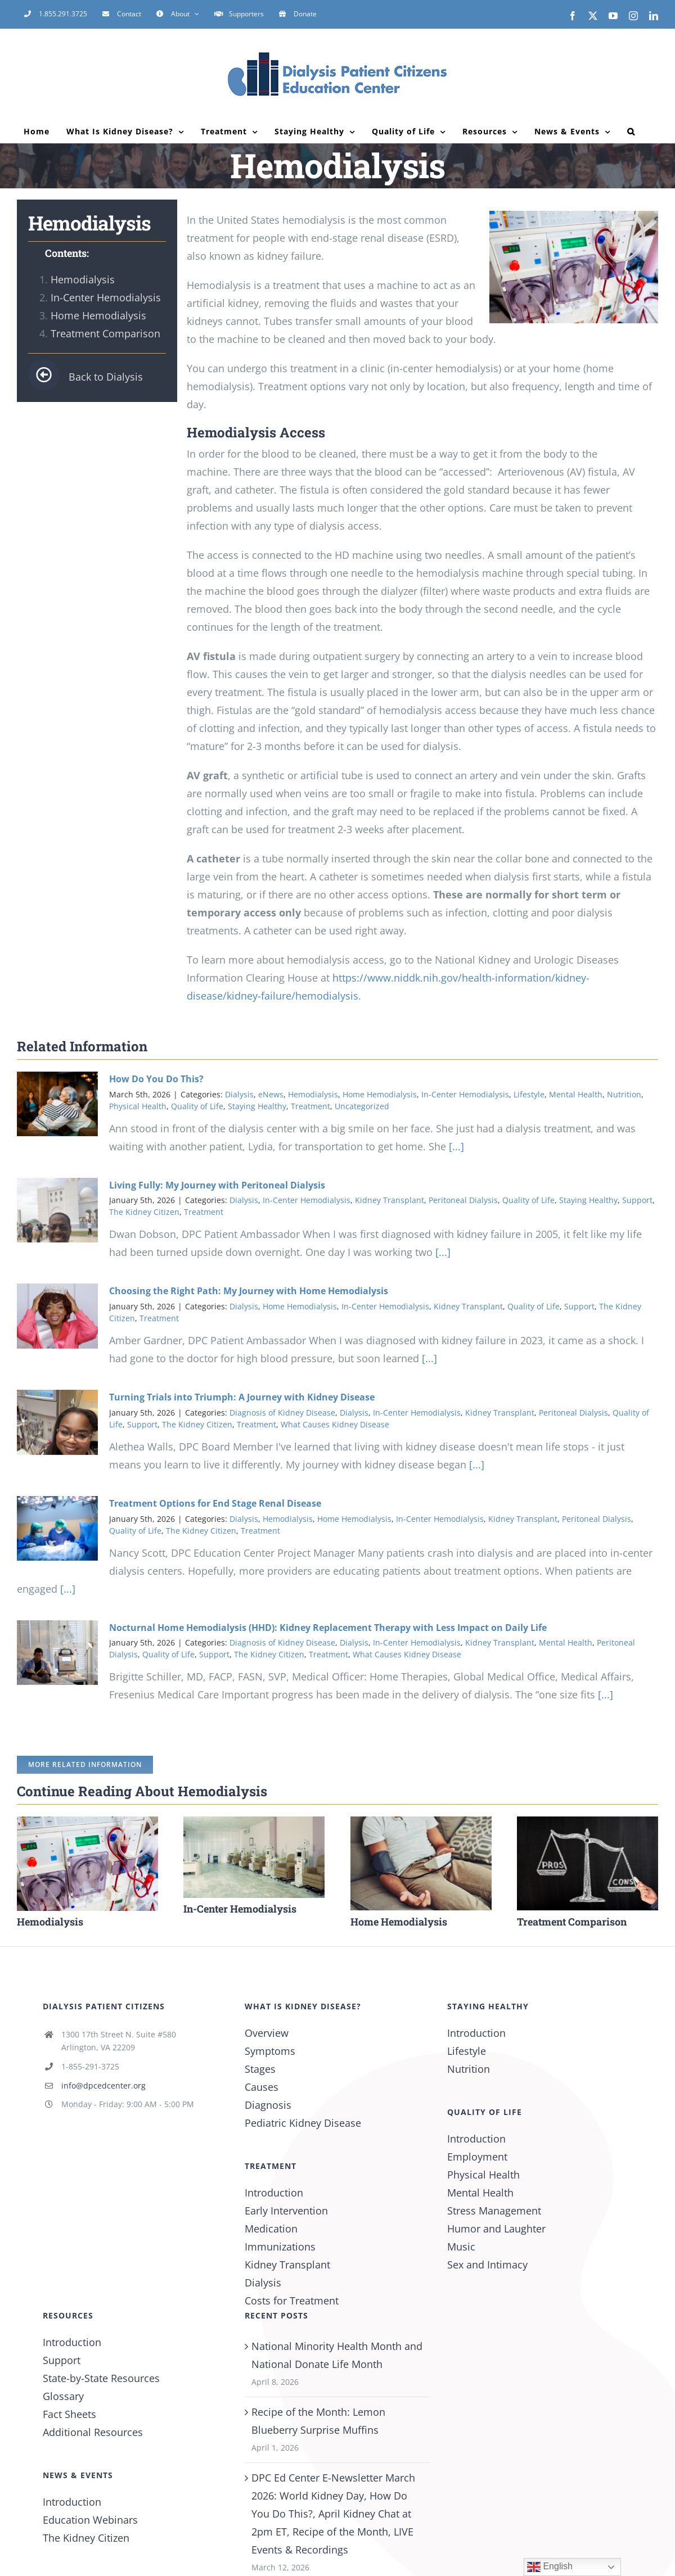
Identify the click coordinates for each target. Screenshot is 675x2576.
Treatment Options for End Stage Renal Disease (215, 1503)
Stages (260, 2069)
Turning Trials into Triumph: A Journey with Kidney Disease (242, 1397)
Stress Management (494, 2210)
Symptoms (270, 2051)
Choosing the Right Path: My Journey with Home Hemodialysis (248, 1291)
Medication (271, 2228)
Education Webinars (90, 2520)
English (550, 2567)
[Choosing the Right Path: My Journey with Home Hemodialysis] (57, 1316)
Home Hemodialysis (98, 315)
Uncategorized (362, 1106)
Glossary (63, 2396)
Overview (267, 2033)
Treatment (310, 1106)
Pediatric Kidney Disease (303, 2123)
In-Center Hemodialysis (106, 297)
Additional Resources (93, 2432)
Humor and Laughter (496, 2228)
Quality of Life (197, 1106)
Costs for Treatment (292, 2300)
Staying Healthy (257, 1106)
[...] (455, 1146)
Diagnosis (268, 2105)
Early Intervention (286, 2210)
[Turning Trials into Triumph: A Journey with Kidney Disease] (57, 1422)
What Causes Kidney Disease (335, 1424)
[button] (631, 131)
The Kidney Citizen (144, 1211)
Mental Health (575, 1094)
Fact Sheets (69, 2414)
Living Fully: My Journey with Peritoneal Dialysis (217, 1185)
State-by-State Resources (101, 2378)
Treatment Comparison (105, 333)
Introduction (274, 2192)
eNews (271, 1094)
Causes (261, 2087)
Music (461, 2246)
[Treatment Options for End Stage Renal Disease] (57, 1528)
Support (637, 1200)
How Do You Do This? (156, 1079)
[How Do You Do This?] (57, 1104)
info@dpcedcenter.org (103, 2085)
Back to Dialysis (85, 376)
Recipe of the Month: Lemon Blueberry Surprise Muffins (318, 2421)
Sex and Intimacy (487, 2264)
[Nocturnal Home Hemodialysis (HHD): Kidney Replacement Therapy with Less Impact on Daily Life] (57, 1652)
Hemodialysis (83, 279)
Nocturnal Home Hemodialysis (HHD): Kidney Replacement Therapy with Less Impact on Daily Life (328, 1627)
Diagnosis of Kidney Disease (282, 1412)
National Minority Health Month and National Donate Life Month (336, 2355)
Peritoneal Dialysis (463, 1200)
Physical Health (137, 1106)
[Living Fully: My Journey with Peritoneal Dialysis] (57, 1210)
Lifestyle (529, 1094)
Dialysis (239, 1094)
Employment (477, 2156)
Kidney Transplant (389, 1200)
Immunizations (280, 2246)
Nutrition (624, 1094)
